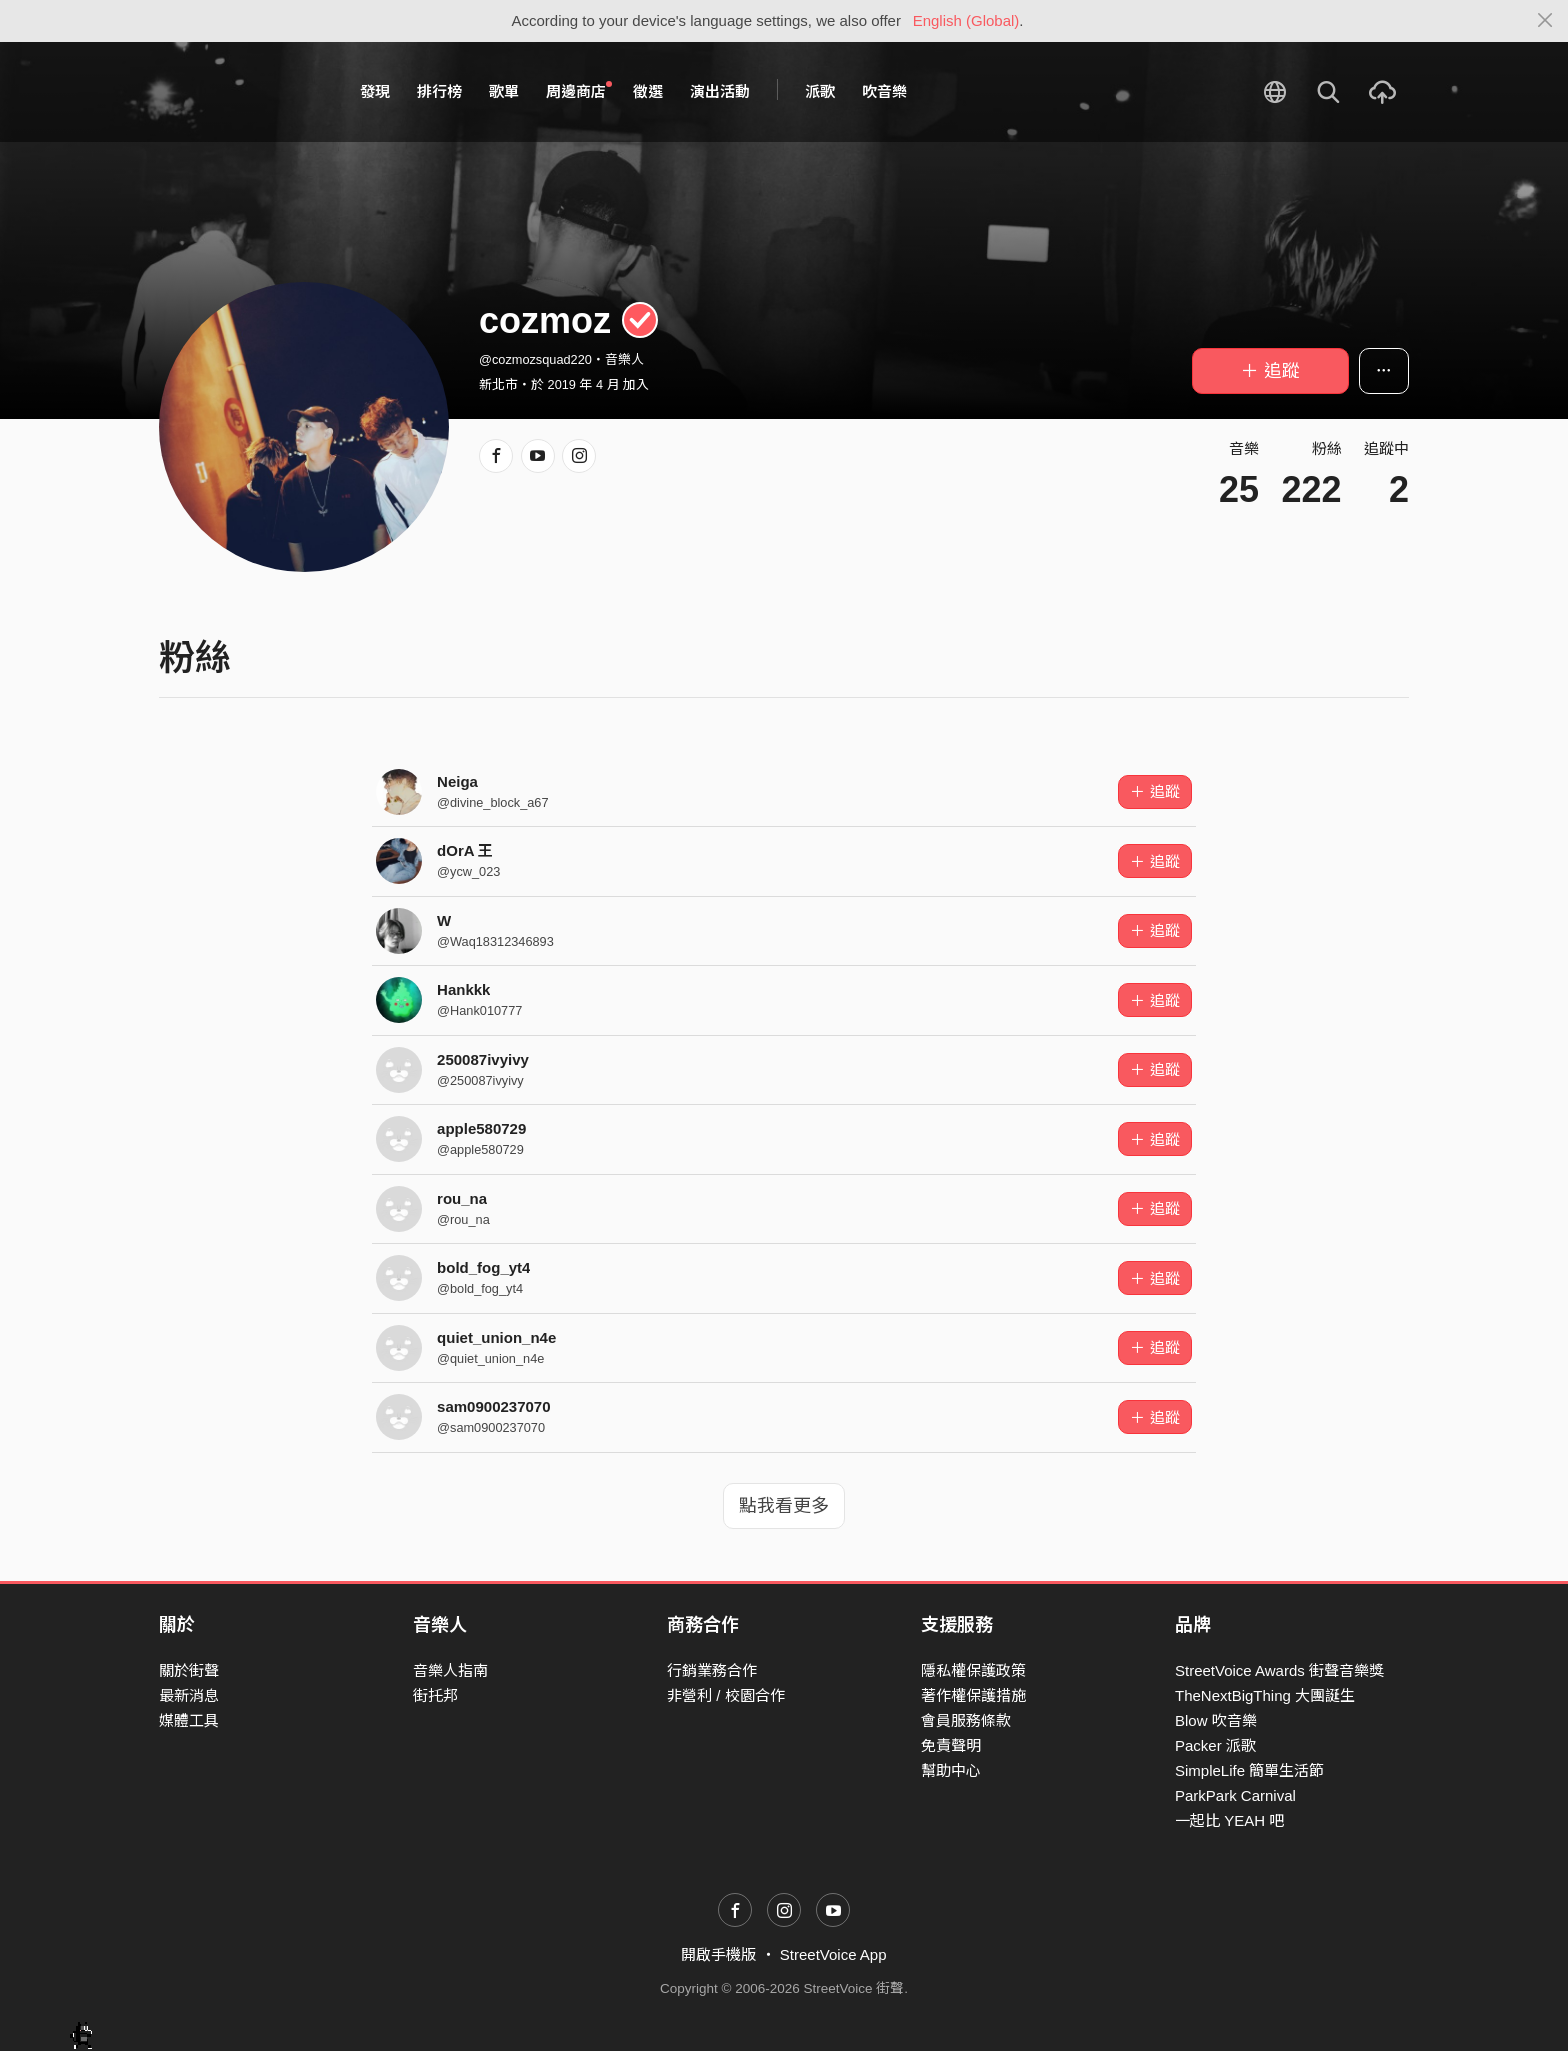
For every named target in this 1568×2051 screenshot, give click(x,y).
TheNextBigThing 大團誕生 (1265, 1695)
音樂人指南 (450, 1670)
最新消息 (189, 1695)
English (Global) (966, 20)
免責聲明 (951, 1745)
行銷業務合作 (712, 1670)
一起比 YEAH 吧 (1229, 1820)
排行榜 (439, 91)
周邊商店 (579, 91)
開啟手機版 (718, 1954)
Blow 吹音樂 (1216, 1720)
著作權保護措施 (973, 1695)
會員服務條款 (966, 1720)
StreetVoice (241, 92)
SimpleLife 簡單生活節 (1249, 1770)
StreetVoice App (833, 1954)
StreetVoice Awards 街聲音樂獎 (1279, 1670)
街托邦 (435, 1695)
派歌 (820, 91)
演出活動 (720, 91)
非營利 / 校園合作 (726, 1695)
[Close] (1545, 21)
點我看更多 (784, 1506)
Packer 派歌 (1215, 1745)
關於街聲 (189, 1670)
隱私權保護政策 (973, 1670)
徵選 (648, 91)
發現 (375, 91)
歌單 (504, 91)
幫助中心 (951, 1770)
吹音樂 (884, 91)
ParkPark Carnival (1235, 1795)
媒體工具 (189, 1720)
